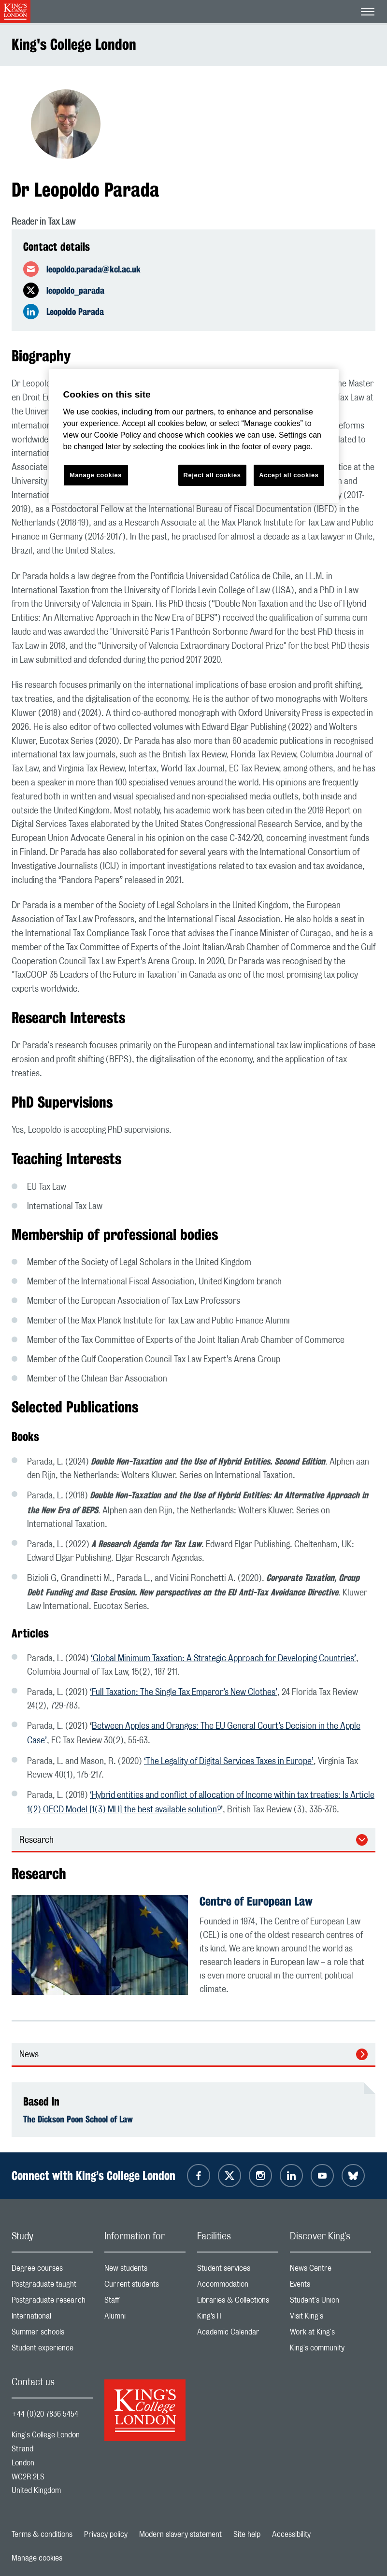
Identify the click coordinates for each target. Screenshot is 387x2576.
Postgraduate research (52, 2302)
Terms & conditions (42, 2534)
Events (330, 2286)
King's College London (74, 44)
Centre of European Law (256, 1901)
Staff (145, 2302)
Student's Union (330, 2302)
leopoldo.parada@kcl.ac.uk (93, 269)
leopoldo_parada (75, 290)
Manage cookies (37, 2558)
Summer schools (52, 2334)
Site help (246, 2534)
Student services (237, 2270)
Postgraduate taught (52, 2286)
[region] (194, 436)
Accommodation (237, 2286)
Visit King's (330, 2318)
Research (36, 1840)
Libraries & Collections (237, 2302)
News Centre (330, 2270)
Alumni (145, 2318)
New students (145, 2270)
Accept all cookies (288, 475)
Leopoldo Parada (75, 311)
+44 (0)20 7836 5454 (45, 2414)
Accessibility (291, 2534)
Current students (145, 2286)
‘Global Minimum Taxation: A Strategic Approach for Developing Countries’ (223, 1658)
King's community (330, 2350)
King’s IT (237, 2318)
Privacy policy (106, 2534)
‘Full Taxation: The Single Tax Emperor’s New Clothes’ (183, 1692)
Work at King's (330, 2334)
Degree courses (52, 2270)
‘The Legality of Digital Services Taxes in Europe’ (229, 1761)
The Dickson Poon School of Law (78, 2119)
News (29, 2054)
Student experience (52, 2350)
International (52, 2318)
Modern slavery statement (180, 2534)
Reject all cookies (212, 475)
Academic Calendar (237, 2334)
